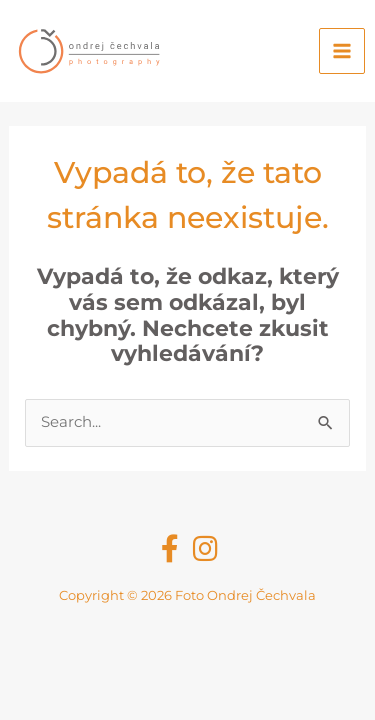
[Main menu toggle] (342, 51)
